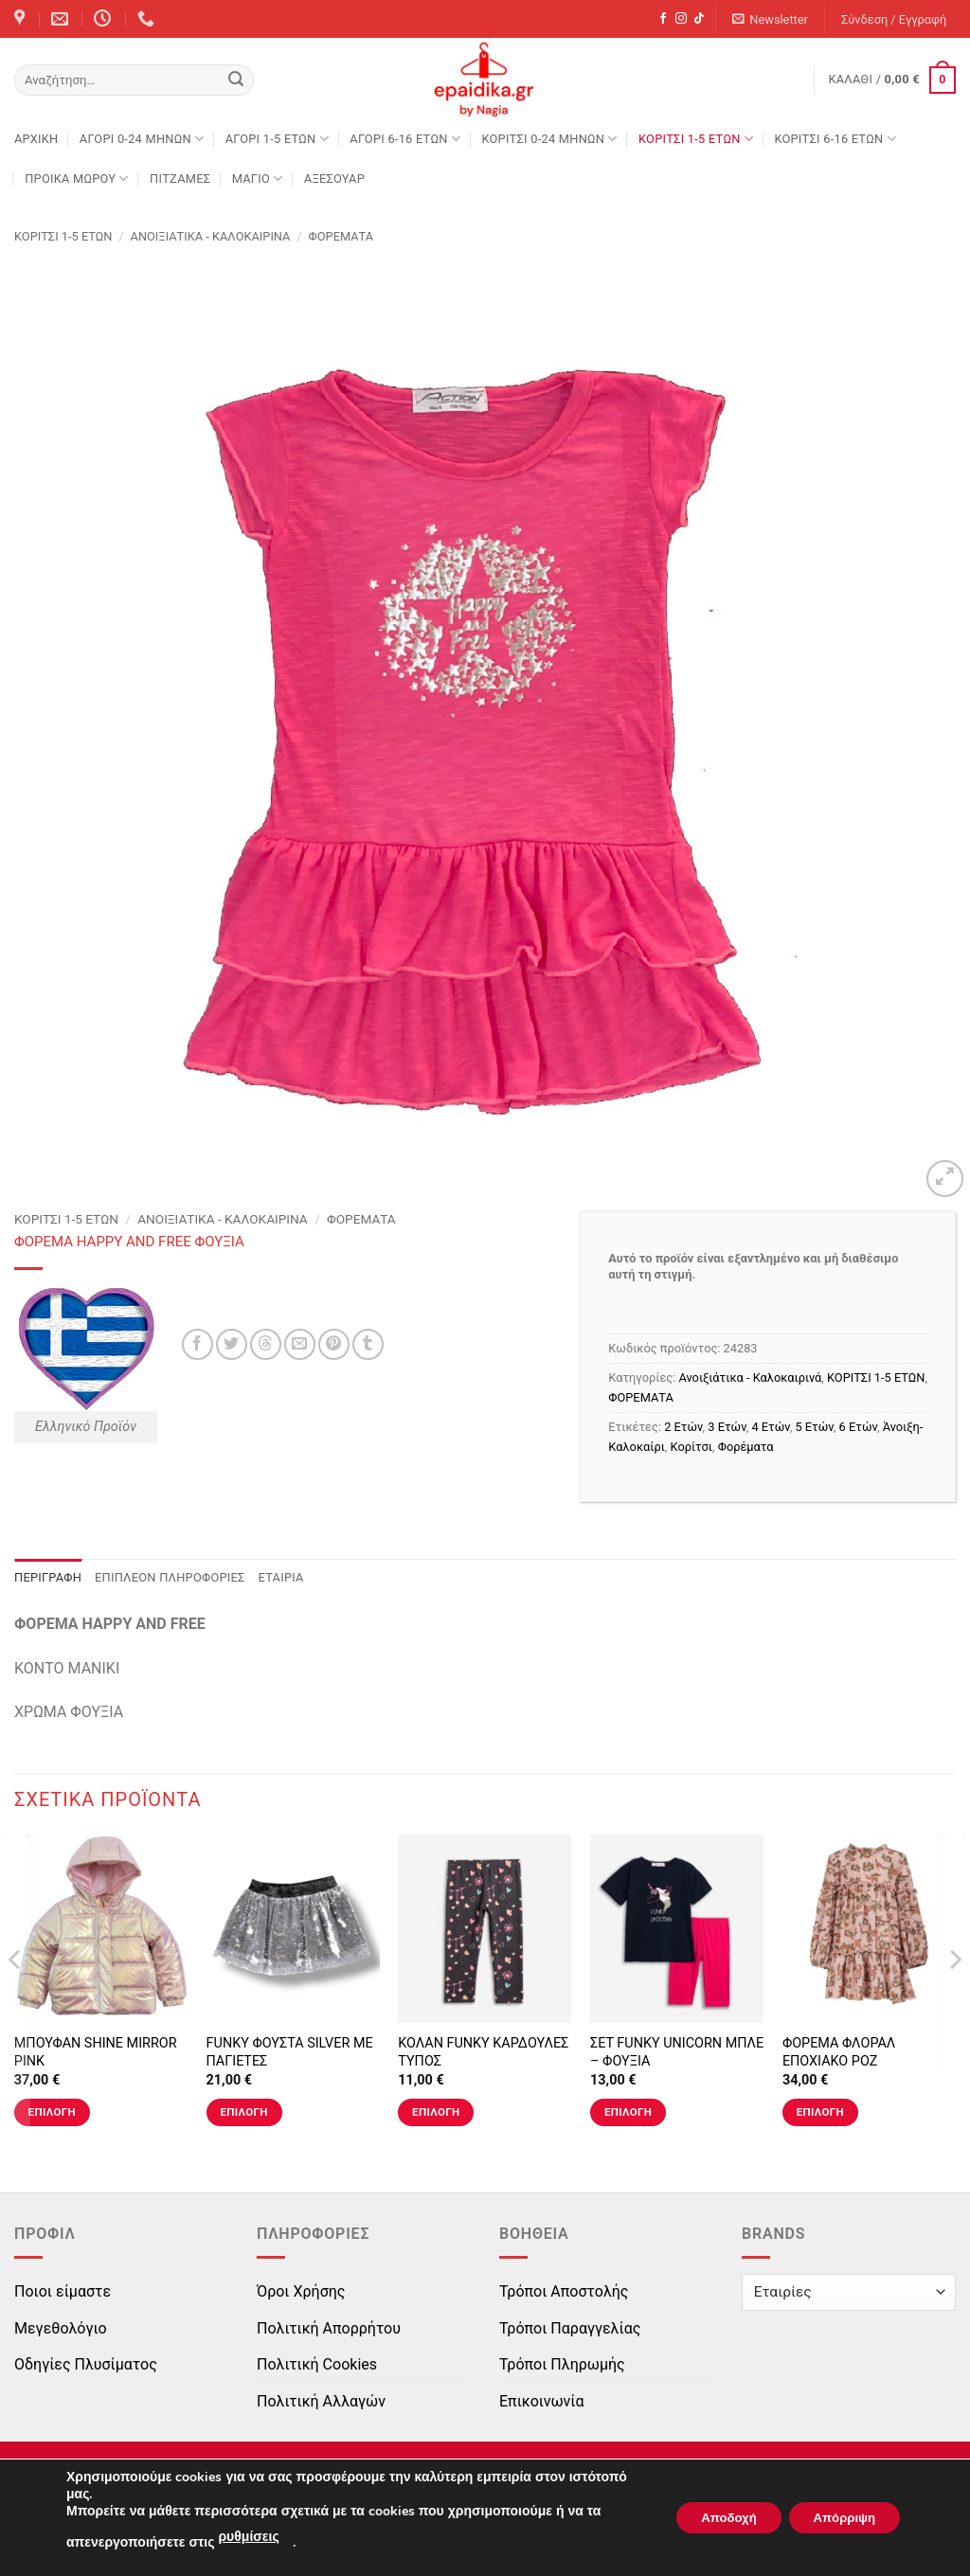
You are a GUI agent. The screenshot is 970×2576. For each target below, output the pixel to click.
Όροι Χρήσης (301, 2291)
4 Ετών (770, 1427)
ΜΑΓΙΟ (257, 179)
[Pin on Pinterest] (334, 1344)
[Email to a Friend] (299, 1344)
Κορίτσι (691, 1447)
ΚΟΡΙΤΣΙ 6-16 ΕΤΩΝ (834, 139)
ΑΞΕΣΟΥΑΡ (334, 178)
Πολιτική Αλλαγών (321, 2401)
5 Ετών (814, 1427)
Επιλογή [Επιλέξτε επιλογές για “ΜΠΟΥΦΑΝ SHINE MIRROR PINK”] (52, 2112)
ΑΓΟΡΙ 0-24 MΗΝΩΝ (142, 139)
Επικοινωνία (541, 2401)
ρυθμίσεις (248, 2537)
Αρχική (36, 139)
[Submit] (236, 80)
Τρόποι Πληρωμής (562, 2364)
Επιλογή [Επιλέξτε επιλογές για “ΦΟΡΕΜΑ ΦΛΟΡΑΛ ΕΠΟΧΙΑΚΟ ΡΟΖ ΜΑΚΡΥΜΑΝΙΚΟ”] (820, 2112)
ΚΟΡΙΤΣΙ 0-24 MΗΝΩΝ (549, 139)
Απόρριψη (838, 2518)
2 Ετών (683, 1427)
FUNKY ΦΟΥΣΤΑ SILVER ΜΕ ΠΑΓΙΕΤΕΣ (290, 2052)
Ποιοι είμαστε (62, 2291)
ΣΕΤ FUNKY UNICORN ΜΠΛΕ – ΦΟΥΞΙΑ (676, 2052)
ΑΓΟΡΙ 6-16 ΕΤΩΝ (405, 139)
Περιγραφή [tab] (47, 1577)
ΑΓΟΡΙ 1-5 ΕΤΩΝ (277, 139)
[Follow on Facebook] (663, 19)
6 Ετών (858, 1427)
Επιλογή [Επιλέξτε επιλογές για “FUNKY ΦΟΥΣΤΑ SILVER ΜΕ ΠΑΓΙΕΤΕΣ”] (243, 2112)
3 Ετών (726, 1427)
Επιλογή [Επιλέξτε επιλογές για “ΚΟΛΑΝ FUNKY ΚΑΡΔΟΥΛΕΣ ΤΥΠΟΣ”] (435, 2112)
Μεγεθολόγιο (60, 2328)
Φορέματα (746, 1447)
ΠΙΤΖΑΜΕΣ (180, 178)
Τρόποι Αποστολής (563, 2291)
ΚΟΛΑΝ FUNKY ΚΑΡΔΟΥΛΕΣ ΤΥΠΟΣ (483, 2052)
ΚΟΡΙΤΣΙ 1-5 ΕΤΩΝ (695, 139)
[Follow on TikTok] (699, 19)
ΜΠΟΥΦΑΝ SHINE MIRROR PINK (95, 2052)
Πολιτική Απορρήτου (329, 2328)
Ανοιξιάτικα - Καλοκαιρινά (211, 236)
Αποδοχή (711, 2518)
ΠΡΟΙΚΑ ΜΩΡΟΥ (77, 179)
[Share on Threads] (265, 1344)
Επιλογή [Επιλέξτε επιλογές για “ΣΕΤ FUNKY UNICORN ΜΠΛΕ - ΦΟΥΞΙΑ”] (628, 2112)
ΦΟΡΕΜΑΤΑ (341, 236)
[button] (770, 19)
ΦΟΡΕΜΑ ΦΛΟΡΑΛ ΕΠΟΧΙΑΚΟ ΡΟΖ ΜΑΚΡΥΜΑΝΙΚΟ (838, 2060)
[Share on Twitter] (231, 1344)
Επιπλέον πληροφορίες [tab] (170, 1577)
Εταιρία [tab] (281, 1577)
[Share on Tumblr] (368, 1344)
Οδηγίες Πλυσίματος (85, 2364)
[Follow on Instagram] (681, 19)
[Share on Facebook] (197, 1344)
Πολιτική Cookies (317, 2364)
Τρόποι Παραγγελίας (569, 2328)
